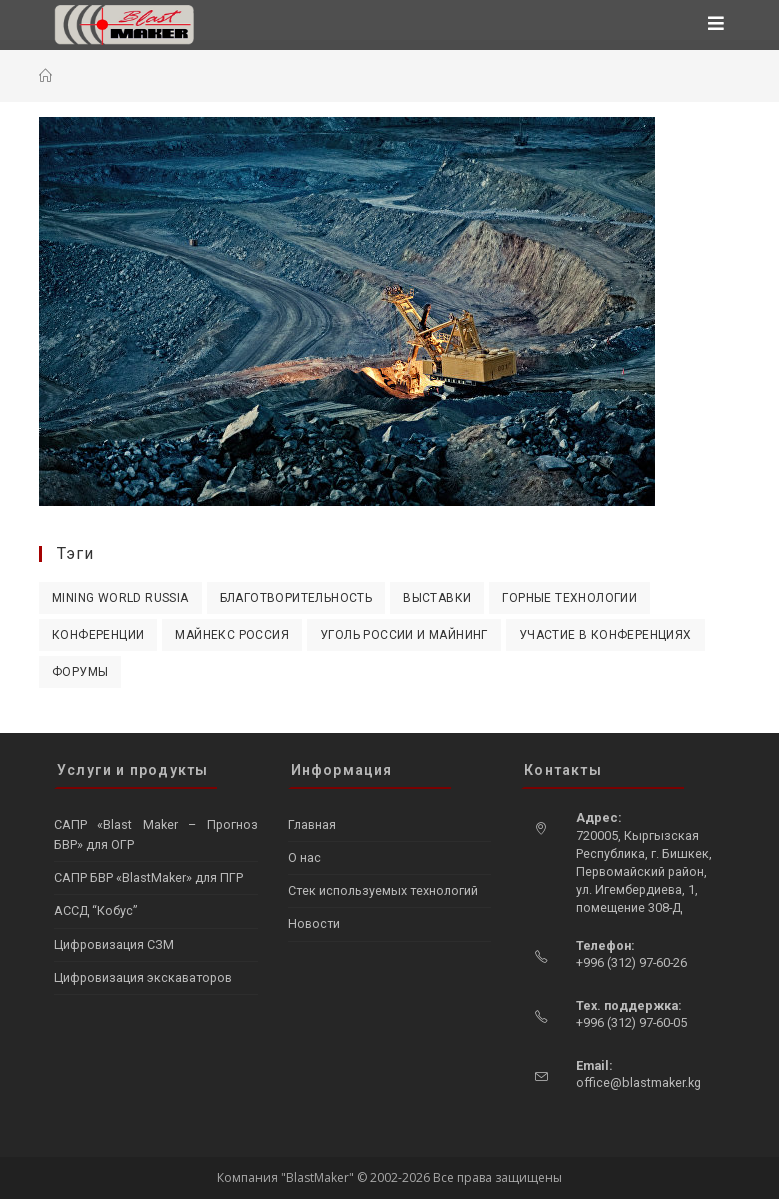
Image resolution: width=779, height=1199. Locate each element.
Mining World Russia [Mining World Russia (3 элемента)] (120, 598)
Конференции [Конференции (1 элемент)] (98, 635)
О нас (304, 857)
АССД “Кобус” (95, 910)
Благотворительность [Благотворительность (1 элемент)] (296, 598)
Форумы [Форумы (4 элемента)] (80, 672)
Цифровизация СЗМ (114, 944)
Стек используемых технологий (383, 890)
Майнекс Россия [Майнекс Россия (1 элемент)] (232, 635)
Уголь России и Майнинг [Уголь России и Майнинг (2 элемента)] (404, 635)
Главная (312, 824)
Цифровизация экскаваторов (143, 977)
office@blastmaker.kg (638, 1082)
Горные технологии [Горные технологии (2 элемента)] (569, 598)
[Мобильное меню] (716, 25)
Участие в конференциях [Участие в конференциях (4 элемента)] (605, 635)
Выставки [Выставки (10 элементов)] (437, 598)
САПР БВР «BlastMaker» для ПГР (148, 877)
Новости (314, 923)
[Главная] (45, 76)
